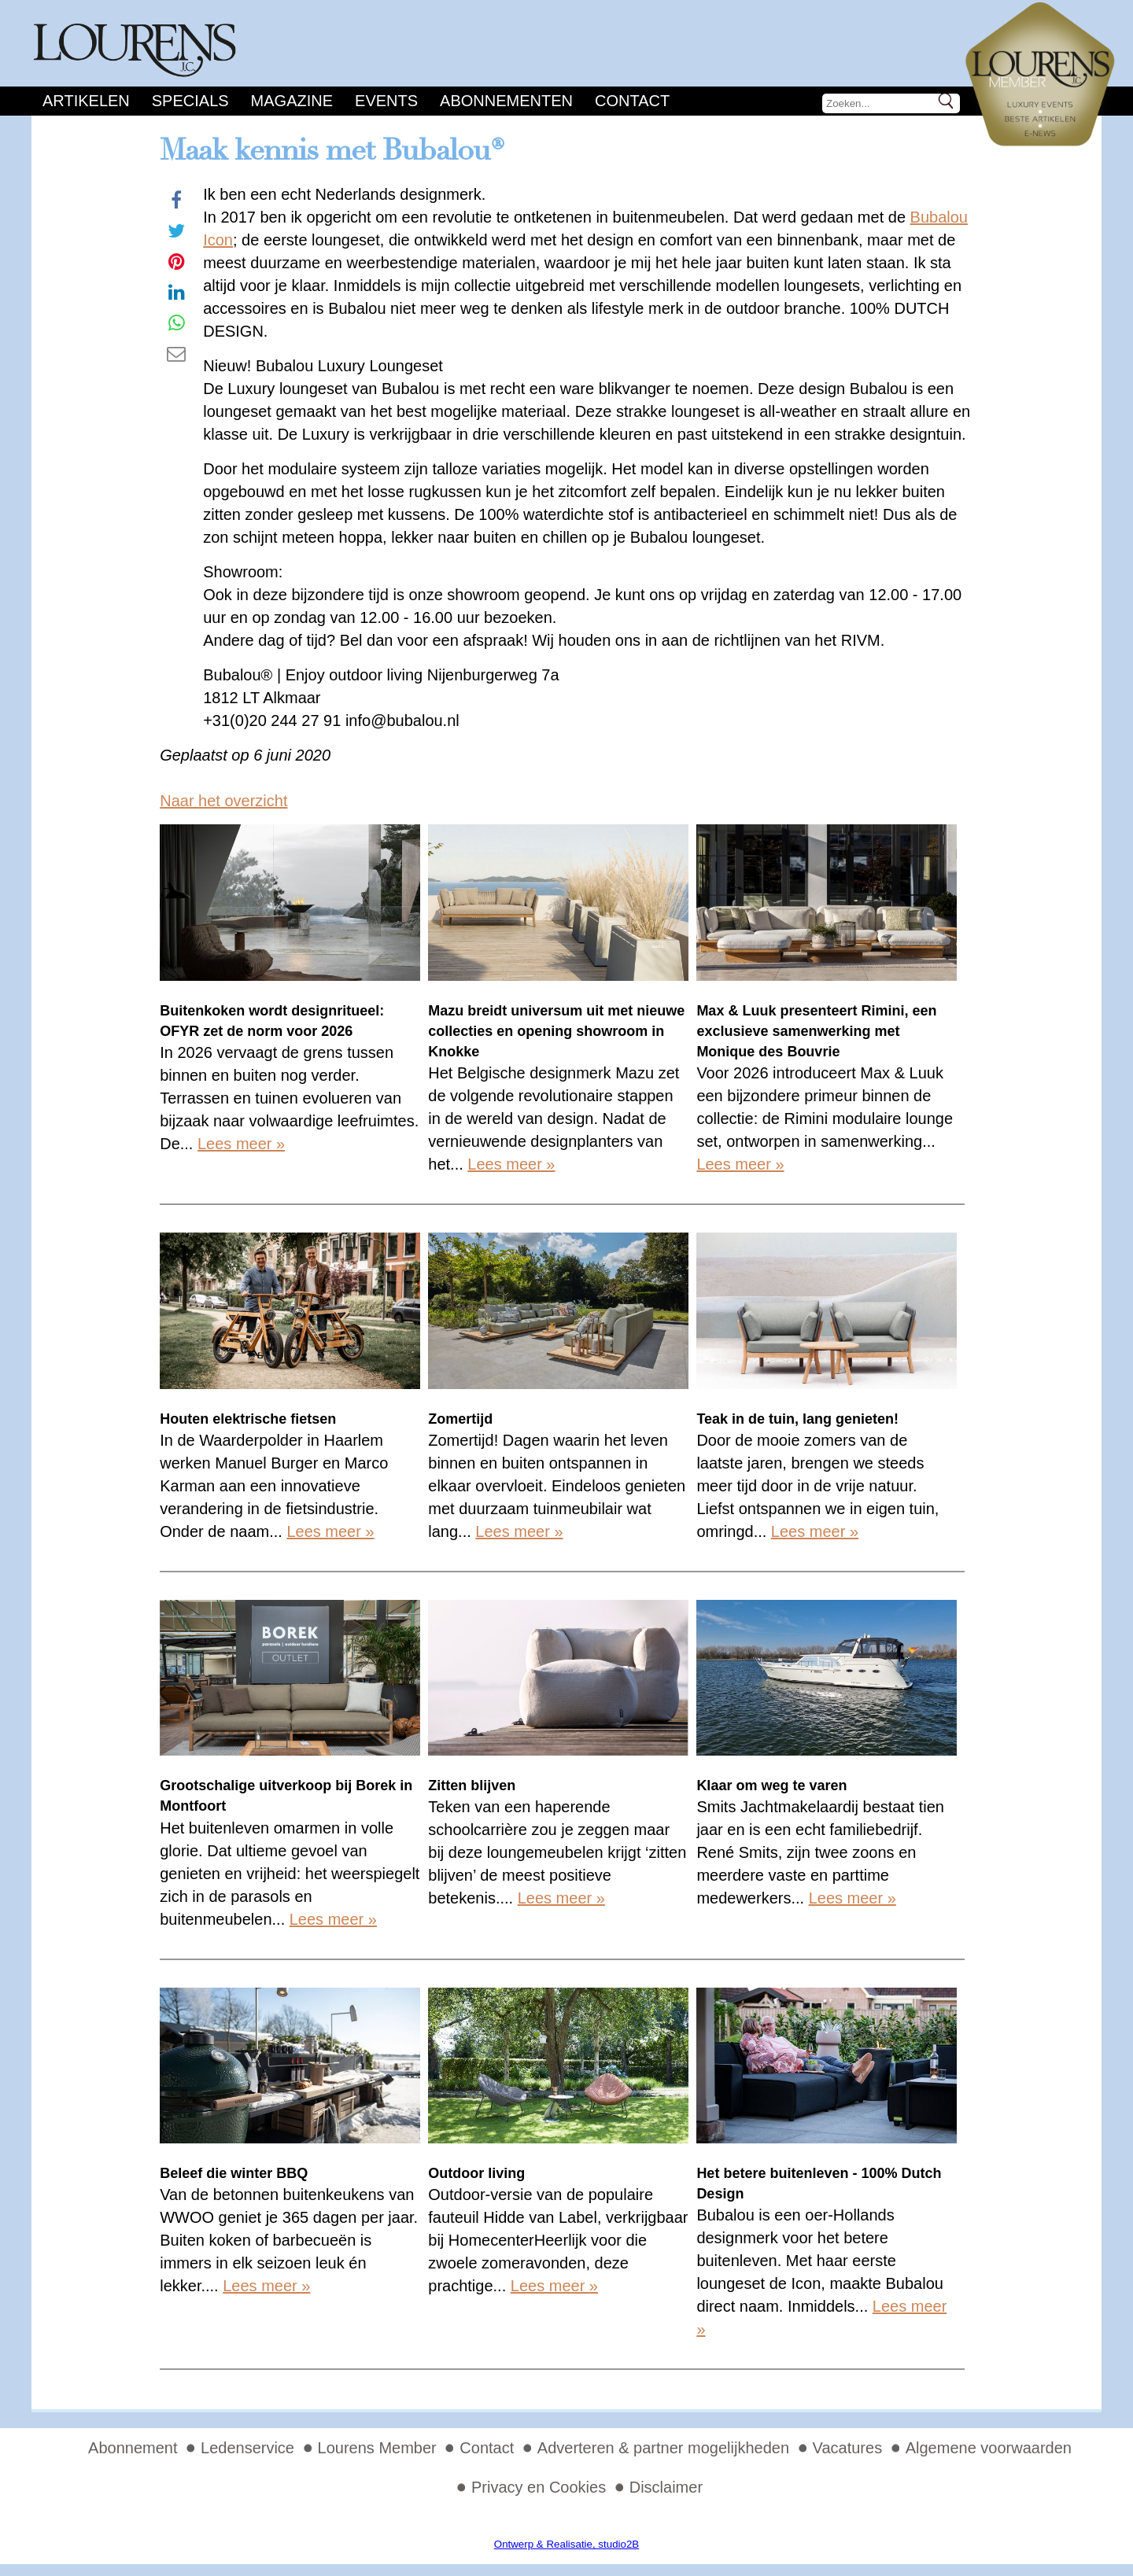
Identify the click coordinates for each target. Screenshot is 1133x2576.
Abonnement (132, 2447)
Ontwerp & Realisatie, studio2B (566, 2544)
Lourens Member (377, 2447)
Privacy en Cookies (538, 2487)
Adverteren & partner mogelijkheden (663, 2447)
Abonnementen (506, 100)
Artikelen (86, 100)
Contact (632, 100)
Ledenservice (247, 2447)
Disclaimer (666, 2487)
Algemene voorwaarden (989, 2447)
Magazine (292, 100)
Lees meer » (241, 1143)
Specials (190, 100)
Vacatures (848, 2447)
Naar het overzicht (223, 800)
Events (386, 100)
